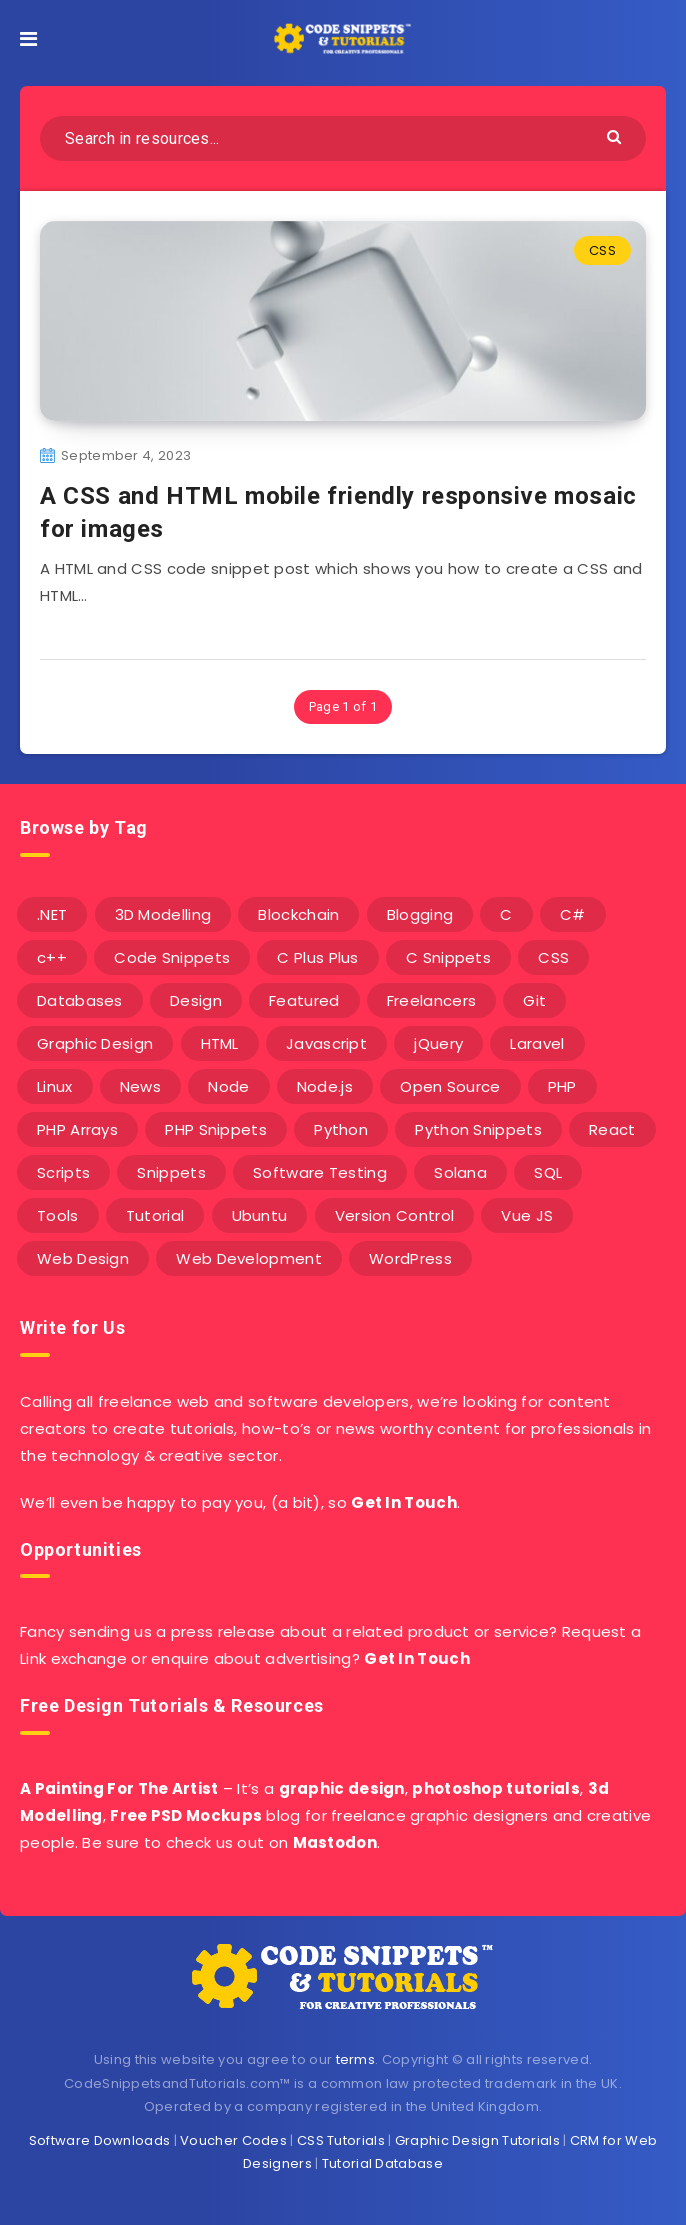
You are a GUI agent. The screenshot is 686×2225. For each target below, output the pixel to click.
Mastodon (335, 1842)
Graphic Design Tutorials (477, 2140)
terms (356, 2059)
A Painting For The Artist (119, 1788)
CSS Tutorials (341, 2140)
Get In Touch (404, 1502)
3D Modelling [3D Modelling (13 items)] (163, 914)
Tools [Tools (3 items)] (58, 1215)
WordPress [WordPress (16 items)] (410, 1258)
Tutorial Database (382, 2163)
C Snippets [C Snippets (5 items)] (448, 957)
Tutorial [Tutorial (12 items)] (155, 1215)
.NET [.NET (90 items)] (52, 914)
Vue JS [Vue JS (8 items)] (527, 1215)
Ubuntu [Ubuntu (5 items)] (260, 1215)
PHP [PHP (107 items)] (562, 1086)
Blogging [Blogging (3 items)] (420, 914)
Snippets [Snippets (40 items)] (171, 1172)
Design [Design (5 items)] (196, 1000)
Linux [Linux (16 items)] (55, 1086)
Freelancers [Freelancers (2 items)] (431, 1000)
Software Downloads (99, 2140)
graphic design (342, 1788)
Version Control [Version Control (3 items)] (395, 1215)
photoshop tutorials (496, 1788)
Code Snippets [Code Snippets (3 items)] (172, 957)
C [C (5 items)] (506, 914)
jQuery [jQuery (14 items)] (438, 1043)
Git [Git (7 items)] (534, 1000)
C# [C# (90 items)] (573, 914)
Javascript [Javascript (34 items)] (326, 1043)
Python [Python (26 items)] (341, 1129)
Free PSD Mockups (186, 1815)
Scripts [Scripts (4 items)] (63, 1172)
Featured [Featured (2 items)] (304, 1000)
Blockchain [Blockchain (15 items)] (298, 914)
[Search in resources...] (343, 138)
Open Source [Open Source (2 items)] (450, 1086)
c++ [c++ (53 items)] (52, 957)
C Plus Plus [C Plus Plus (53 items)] (317, 957)
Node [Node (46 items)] (228, 1086)
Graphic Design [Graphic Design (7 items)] (95, 1043)
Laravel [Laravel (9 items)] (537, 1043)
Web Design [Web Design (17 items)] (83, 1258)
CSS (602, 250)
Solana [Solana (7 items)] (460, 1172)
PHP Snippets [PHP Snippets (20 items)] (216, 1129)
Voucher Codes (233, 2140)
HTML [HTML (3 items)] (220, 1043)
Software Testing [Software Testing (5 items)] (320, 1172)
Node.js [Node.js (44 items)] (325, 1086)
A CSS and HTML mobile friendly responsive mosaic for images (338, 512)
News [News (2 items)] (140, 1086)
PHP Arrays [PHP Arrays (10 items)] (77, 1129)
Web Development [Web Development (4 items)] (249, 1258)
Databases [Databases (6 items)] (80, 1000)
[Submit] (616, 135)
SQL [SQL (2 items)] (548, 1172)
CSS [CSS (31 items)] (553, 957)
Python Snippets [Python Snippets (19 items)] (478, 1129)
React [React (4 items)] (612, 1129)
